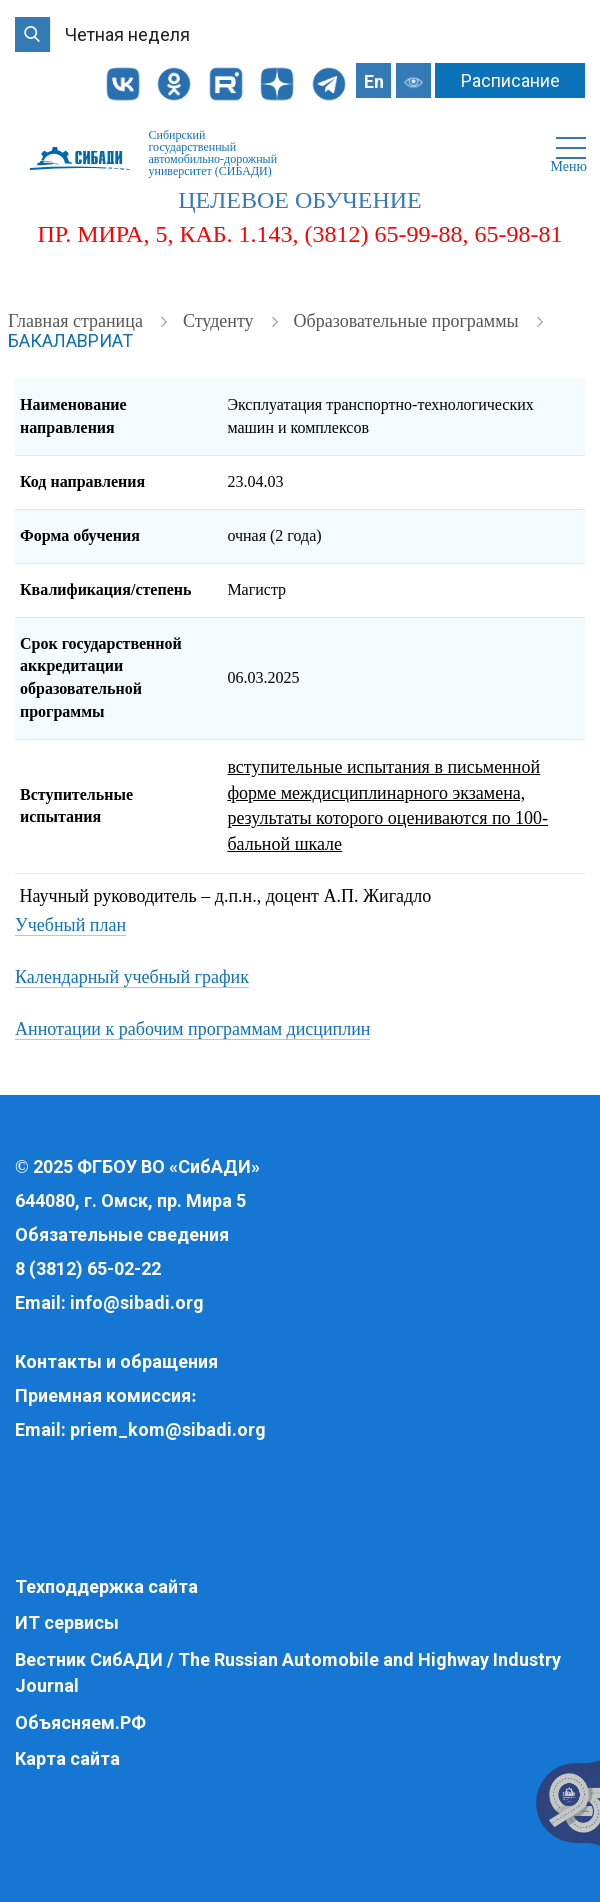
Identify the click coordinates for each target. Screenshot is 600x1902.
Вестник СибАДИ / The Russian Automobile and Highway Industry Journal (288, 1672)
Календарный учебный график (132, 977)
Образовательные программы (409, 321)
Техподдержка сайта (106, 1586)
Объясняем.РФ (80, 1722)
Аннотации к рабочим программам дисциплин (192, 1029)
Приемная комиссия (103, 1395)
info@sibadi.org (137, 1302)
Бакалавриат (70, 340)
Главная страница (77, 321)
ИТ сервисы (67, 1622)
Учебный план (70, 925)
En (374, 81)
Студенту (220, 321)
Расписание (510, 80)
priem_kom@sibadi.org (168, 1429)
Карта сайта (67, 1758)
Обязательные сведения (122, 1234)
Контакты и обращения (116, 1361)
